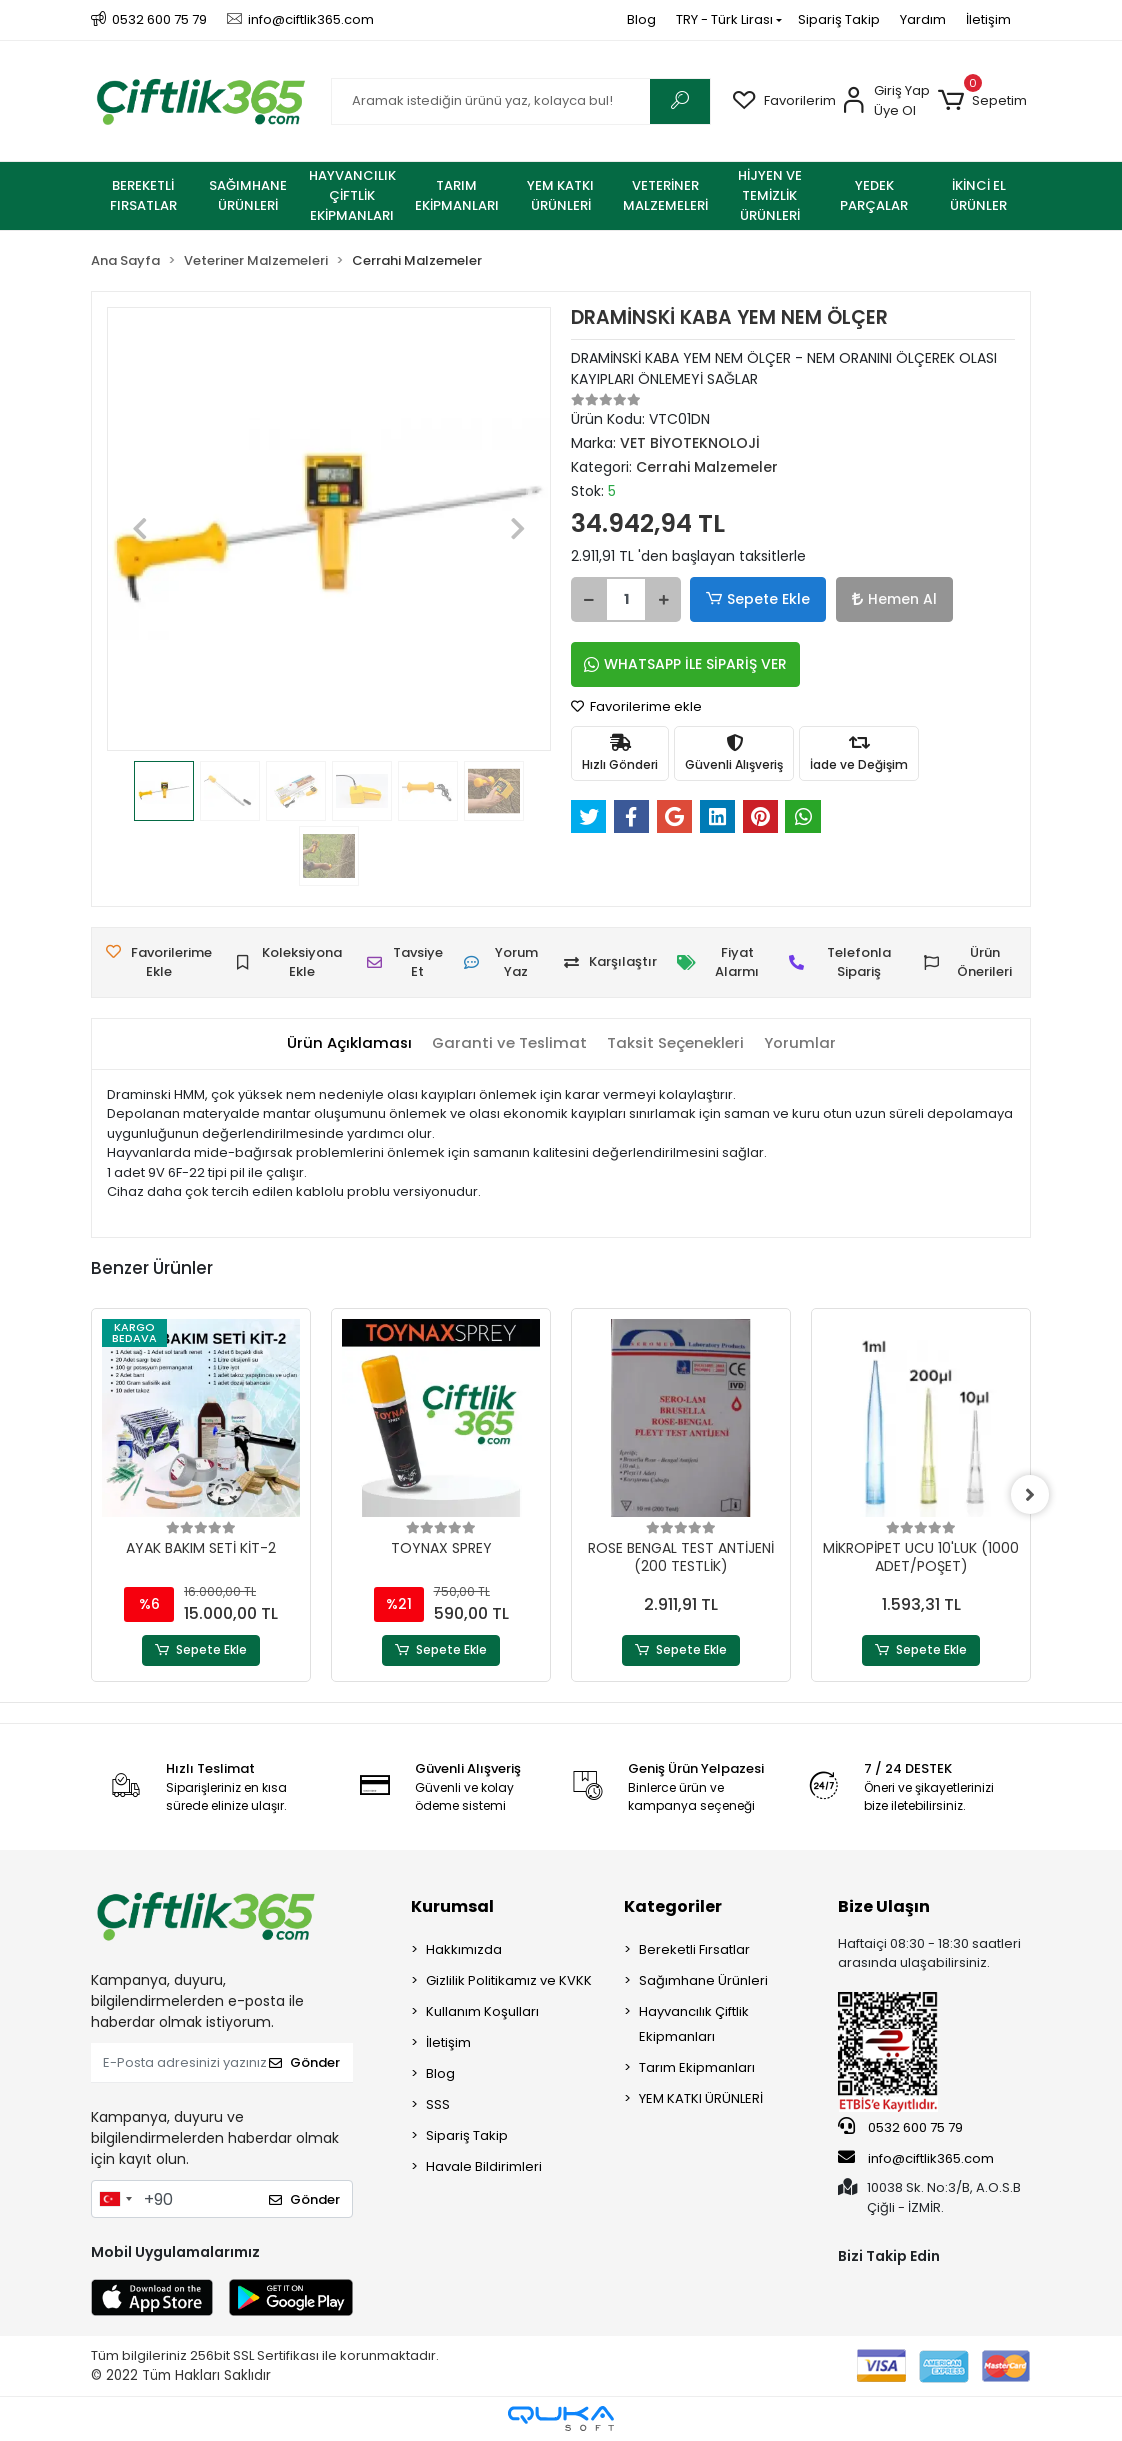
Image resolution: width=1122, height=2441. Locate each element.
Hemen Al (886, 599)
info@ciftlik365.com (916, 2158)
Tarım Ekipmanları (697, 2067)
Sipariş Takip (839, 19)
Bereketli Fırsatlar (694, 1949)
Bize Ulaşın (884, 1906)
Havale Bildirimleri (484, 2166)
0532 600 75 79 (900, 2128)
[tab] (348, 1043)
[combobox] (115, 2199)
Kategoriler (673, 1906)
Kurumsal (452, 1906)
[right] (1031, 1495)
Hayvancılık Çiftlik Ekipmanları (694, 2024)
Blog (641, 19)
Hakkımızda (464, 1949)
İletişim (988, 19)
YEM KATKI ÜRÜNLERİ (701, 2098)
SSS (438, 2104)
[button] (982, 101)
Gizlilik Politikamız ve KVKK (509, 1980)
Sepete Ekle (756, 599)
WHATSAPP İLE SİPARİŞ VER (685, 664)
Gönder (304, 2063)
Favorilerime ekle (636, 706)
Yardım (923, 19)
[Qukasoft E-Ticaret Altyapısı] (561, 2418)
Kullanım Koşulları (482, 2011)
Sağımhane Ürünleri (703, 1980)
